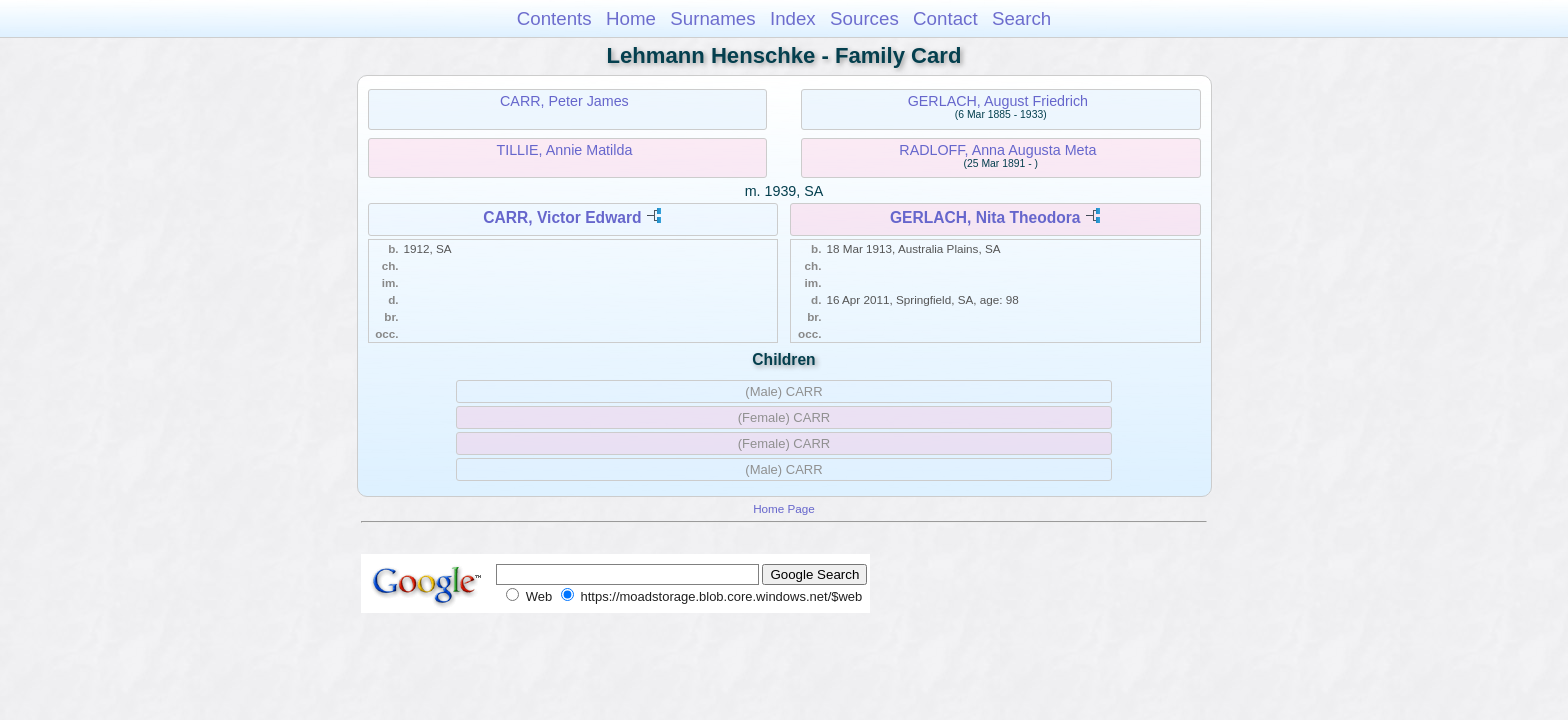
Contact (945, 18)
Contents (554, 18)
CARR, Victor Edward (562, 217)
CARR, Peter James (564, 101)
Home (631, 18)
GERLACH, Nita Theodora (985, 217)
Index (793, 18)
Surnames (712, 18)
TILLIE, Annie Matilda (564, 150)
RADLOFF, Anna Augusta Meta (997, 150)
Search (1021, 18)
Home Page (784, 508)
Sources (864, 18)
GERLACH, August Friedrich (998, 101)
